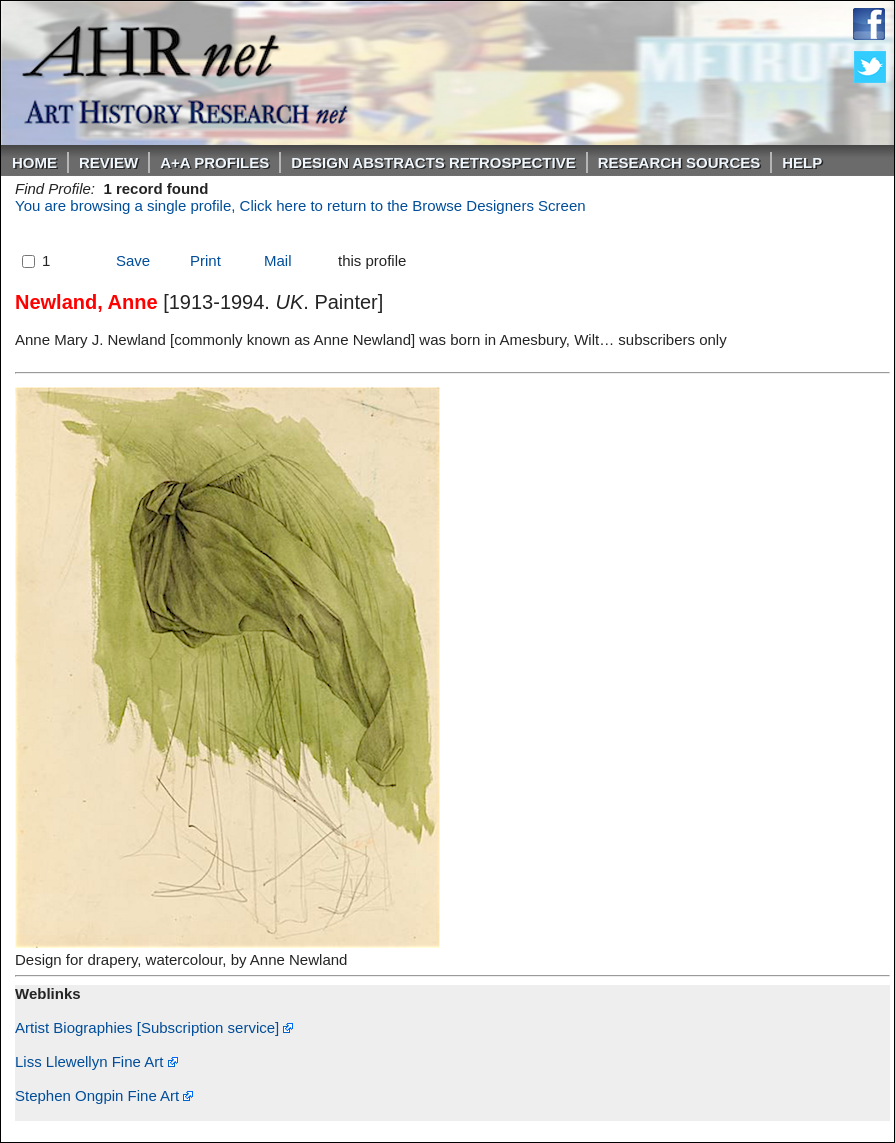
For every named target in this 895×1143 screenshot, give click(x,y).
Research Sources (679, 162)
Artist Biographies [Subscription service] (154, 1027)
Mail (278, 260)
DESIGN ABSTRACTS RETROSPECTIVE (433, 162)
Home (34, 162)
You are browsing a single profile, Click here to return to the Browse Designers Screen (300, 205)
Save (133, 260)
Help (802, 162)
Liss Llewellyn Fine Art (96, 1061)
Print (205, 260)
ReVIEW (108, 162)
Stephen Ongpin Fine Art (104, 1095)
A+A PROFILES (214, 162)
